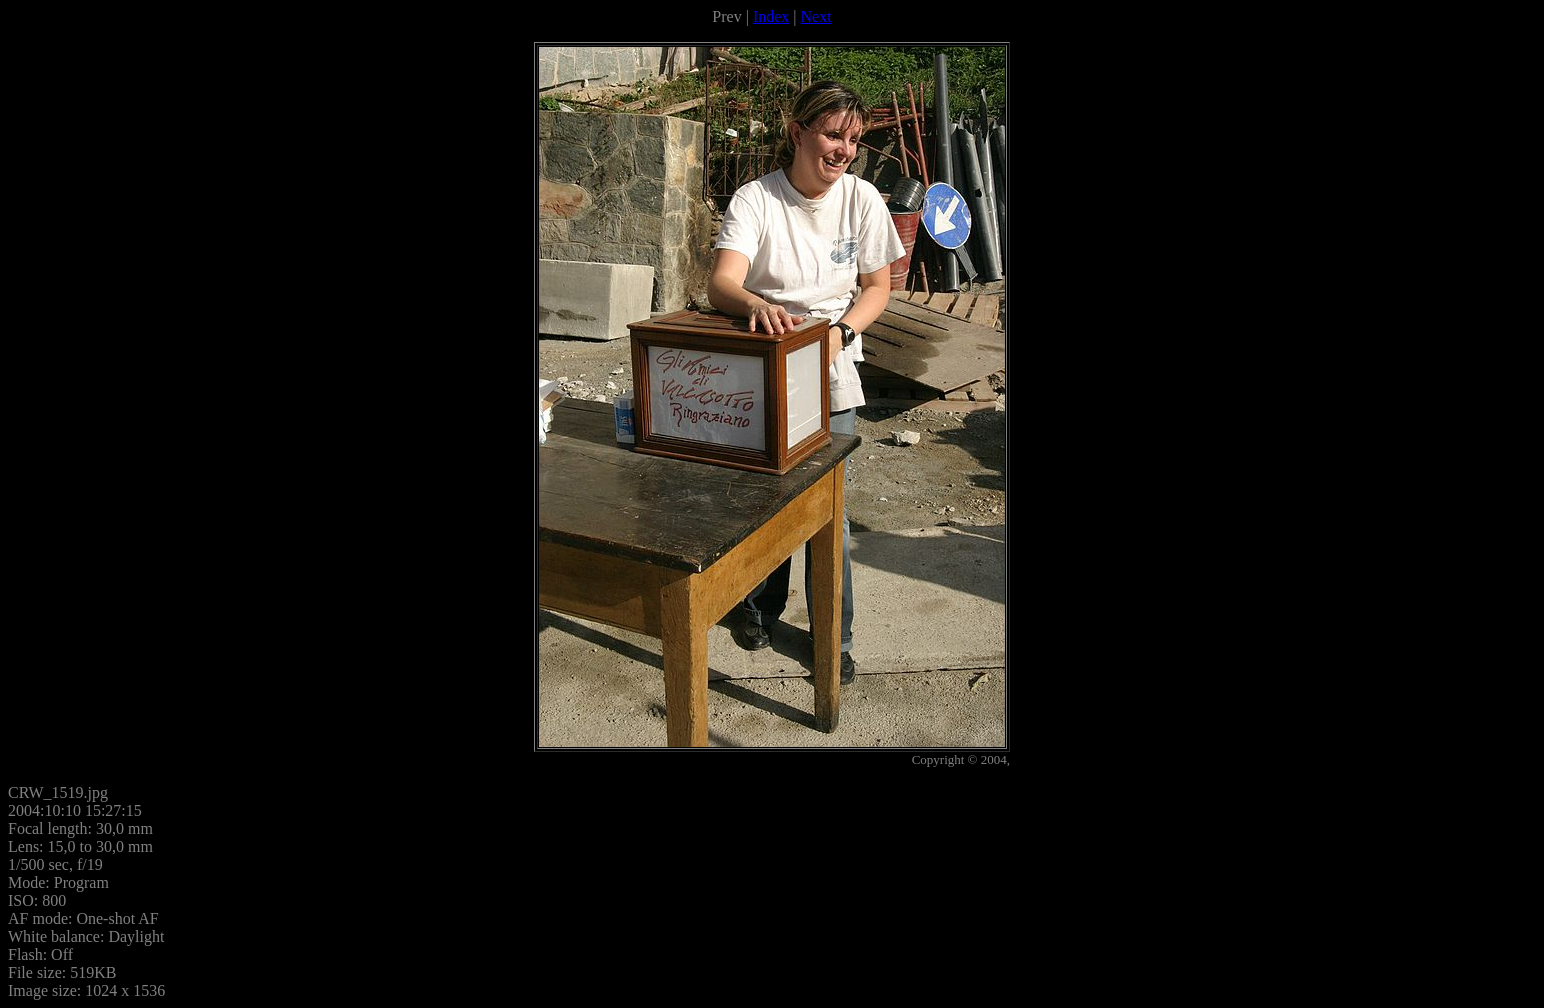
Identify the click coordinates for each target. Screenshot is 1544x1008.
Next (816, 16)
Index (771, 16)
